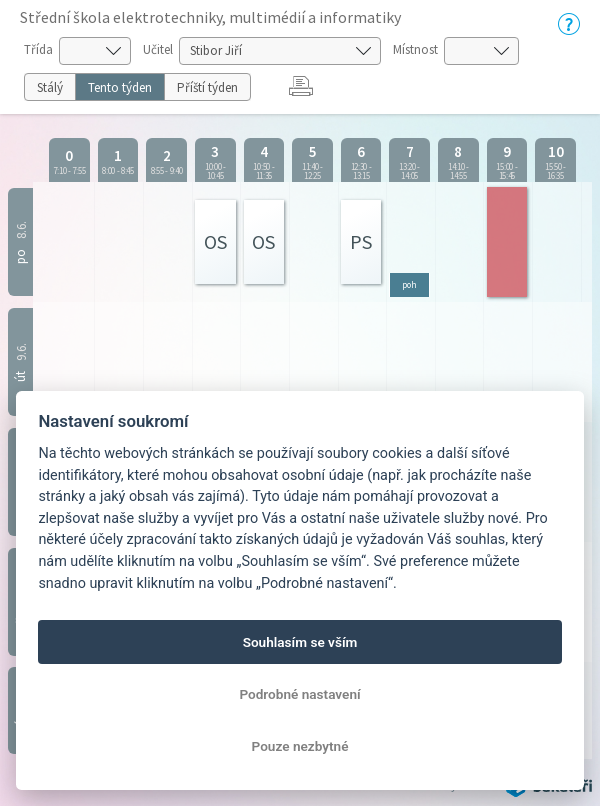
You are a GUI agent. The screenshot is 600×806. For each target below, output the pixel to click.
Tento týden (120, 87)
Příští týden (207, 87)
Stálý (50, 87)
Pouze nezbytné (300, 746)
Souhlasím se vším (300, 642)
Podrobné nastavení (299, 694)
